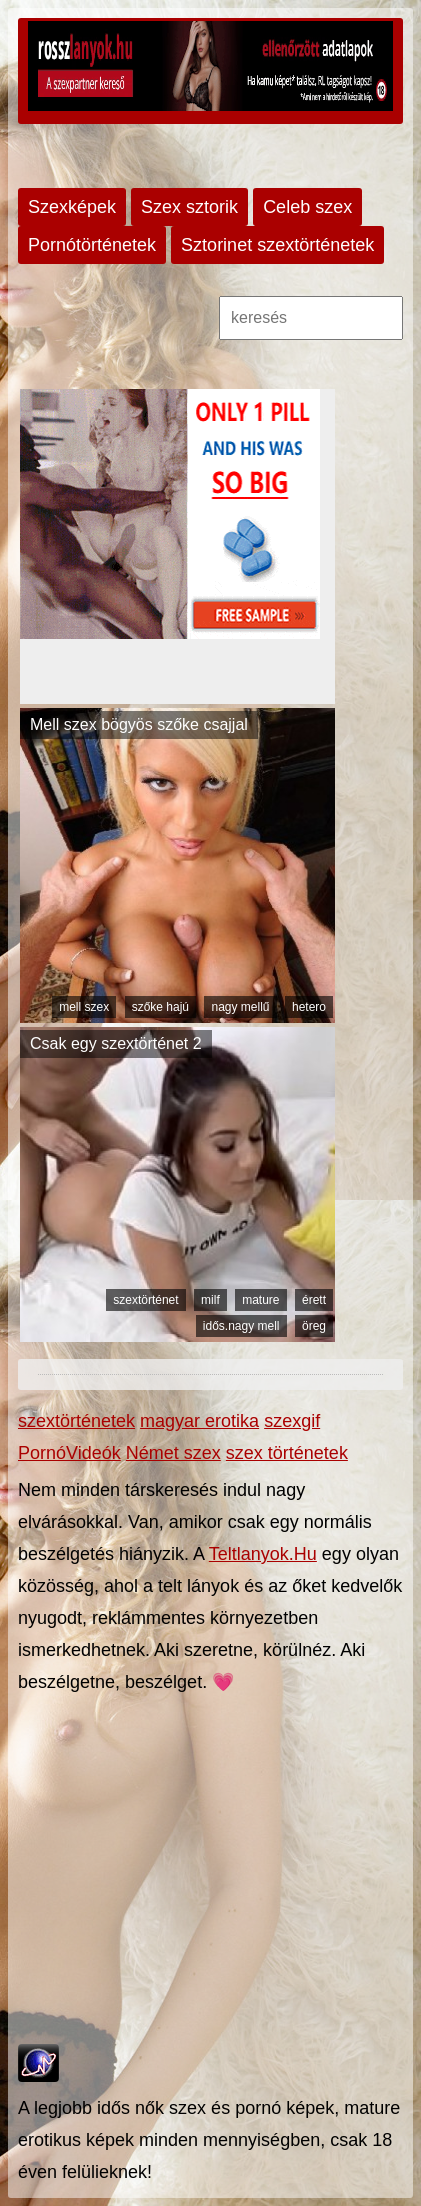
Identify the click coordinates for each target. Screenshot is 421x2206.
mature (260, 1300)
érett (314, 1300)
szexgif (292, 1421)
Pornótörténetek (92, 245)
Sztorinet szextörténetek (277, 245)
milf (210, 1300)
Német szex (173, 1453)
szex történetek (287, 1453)
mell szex (84, 1007)
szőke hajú (160, 1007)
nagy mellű (240, 1007)
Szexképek (72, 207)
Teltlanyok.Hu (263, 1554)
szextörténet (145, 1300)
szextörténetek (76, 1421)
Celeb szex (307, 207)
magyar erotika (199, 1421)
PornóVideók (69, 1453)
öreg (314, 1326)
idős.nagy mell (241, 1326)
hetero (309, 1007)
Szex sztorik (189, 207)
